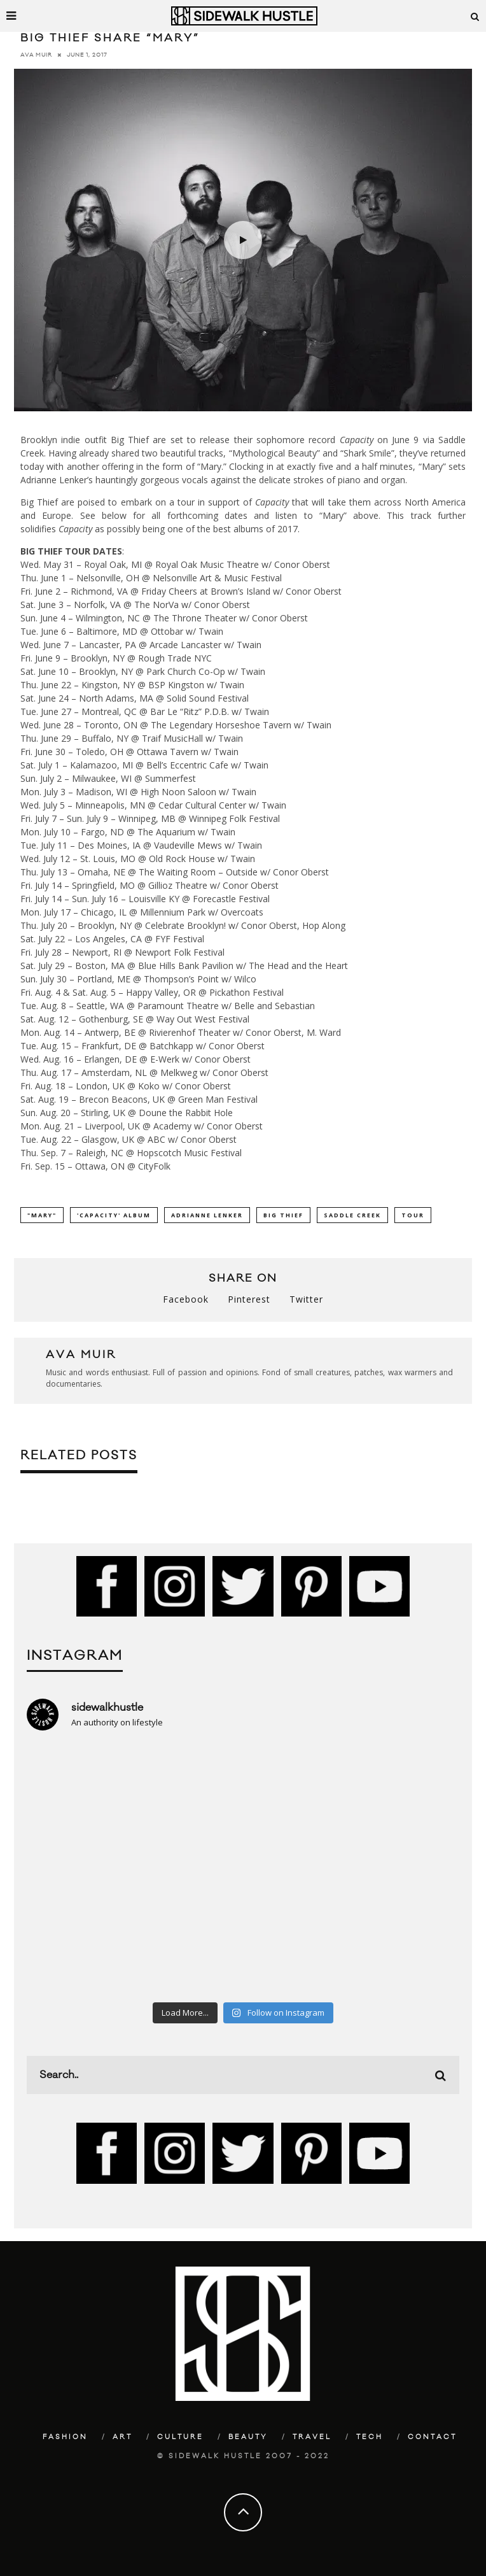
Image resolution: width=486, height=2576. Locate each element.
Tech (369, 2437)
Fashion (65, 2437)
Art (122, 2437)
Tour (412, 1215)
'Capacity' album (114, 1215)
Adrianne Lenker (207, 1215)
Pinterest (249, 1299)
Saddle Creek (352, 1215)
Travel (312, 2437)
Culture (180, 2437)
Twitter (306, 1299)
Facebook (186, 1299)
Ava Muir (36, 55)
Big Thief (283, 1215)
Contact (432, 2437)
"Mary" (42, 1215)
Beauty (248, 2437)
